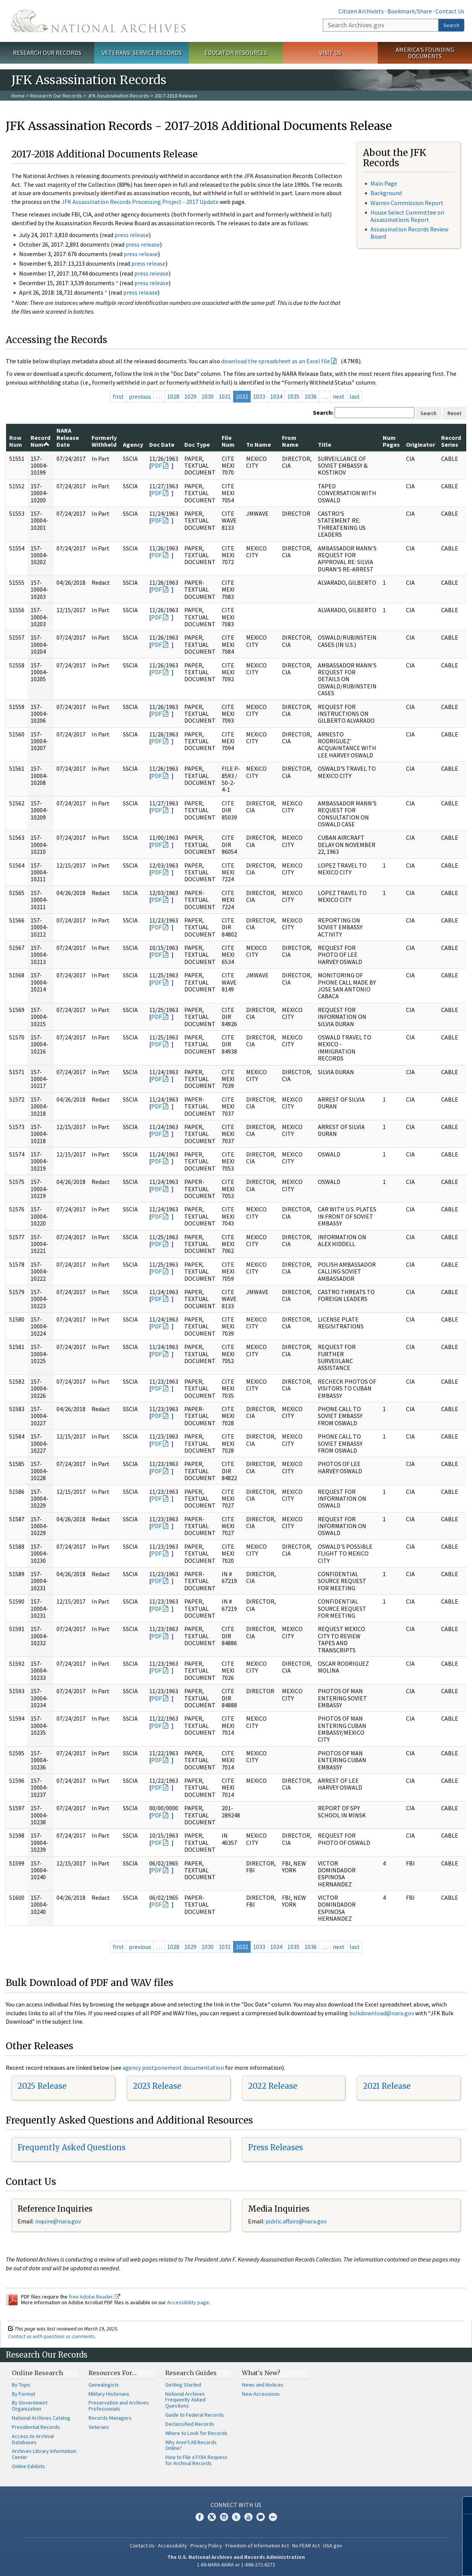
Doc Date (161, 444)
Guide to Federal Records (194, 2414)
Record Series (451, 441)
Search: (323, 412)
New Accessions (261, 2393)
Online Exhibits (28, 2466)
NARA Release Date (67, 437)
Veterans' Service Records (142, 52)
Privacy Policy (206, 2545)
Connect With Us (236, 2505)
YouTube (248, 2516)
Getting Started (183, 2384)
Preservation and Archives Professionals (119, 2405)
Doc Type (197, 444)
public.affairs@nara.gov (296, 2221)
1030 (207, 396)
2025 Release (42, 2086)
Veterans (99, 2427)
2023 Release (157, 2086)
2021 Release (387, 2086)
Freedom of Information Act (257, 2545)
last (355, 396)
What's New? (261, 2373)
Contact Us (449, 11)
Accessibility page (188, 2302)
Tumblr (236, 2516)
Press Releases (275, 2147)
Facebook (199, 2516)
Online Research (37, 2373)
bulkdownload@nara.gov (381, 2013)
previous (140, 396)
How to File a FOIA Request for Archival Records (196, 2460)
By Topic (21, 2384)
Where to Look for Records (196, 2433)
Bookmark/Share (409, 11)
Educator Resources (236, 52)
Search (451, 25)
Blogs (260, 2516)
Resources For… (113, 2373)
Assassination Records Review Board (409, 232)
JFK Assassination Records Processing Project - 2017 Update (140, 201)
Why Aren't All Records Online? (191, 2445)
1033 (259, 396)
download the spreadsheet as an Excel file (275, 361)
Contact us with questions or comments (51, 2336)
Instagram (224, 2516)
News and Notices (263, 2384)
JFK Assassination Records (118, 95)
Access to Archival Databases (33, 2439)
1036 (310, 396)
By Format (23, 2393)
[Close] (463, 2505)
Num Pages (391, 441)
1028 (173, 396)
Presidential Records (36, 2427)
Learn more (404, 2562)
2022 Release (272, 2086)
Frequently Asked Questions (72, 2147)
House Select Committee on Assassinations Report (407, 216)
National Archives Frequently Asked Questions (185, 2399)
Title (324, 444)
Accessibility (172, 2545)
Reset (454, 413)
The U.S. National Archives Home (98, 21)
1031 (225, 396)
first (118, 396)
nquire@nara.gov (59, 2221)
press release (131, 235)
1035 (293, 396)
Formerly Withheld (104, 441)
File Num (228, 441)
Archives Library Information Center (44, 2454)
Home (18, 95)
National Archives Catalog (41, 2417)
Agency (133, 444)
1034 (276, 396)
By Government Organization (29, 2405)
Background (386, 193)
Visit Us (330, 52)
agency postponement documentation (173, 2067)
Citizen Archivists (361, 11)
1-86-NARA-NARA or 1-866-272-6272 (236, 2564)
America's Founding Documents (425, 53)
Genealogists (104, 2384)
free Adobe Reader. (94, 2296)
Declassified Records (189, 2423)
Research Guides (191, 2373)
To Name (258, 444)
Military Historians (109, 2393)
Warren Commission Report (407, 203)
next (339, 396)
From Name (290, 441)
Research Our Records (47, 52)
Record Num (40, 441)
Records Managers (110, 2417)
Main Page (384, 183)
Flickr (272, 2516)
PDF (156, 465)
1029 (190, 396)
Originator (420, 444)
